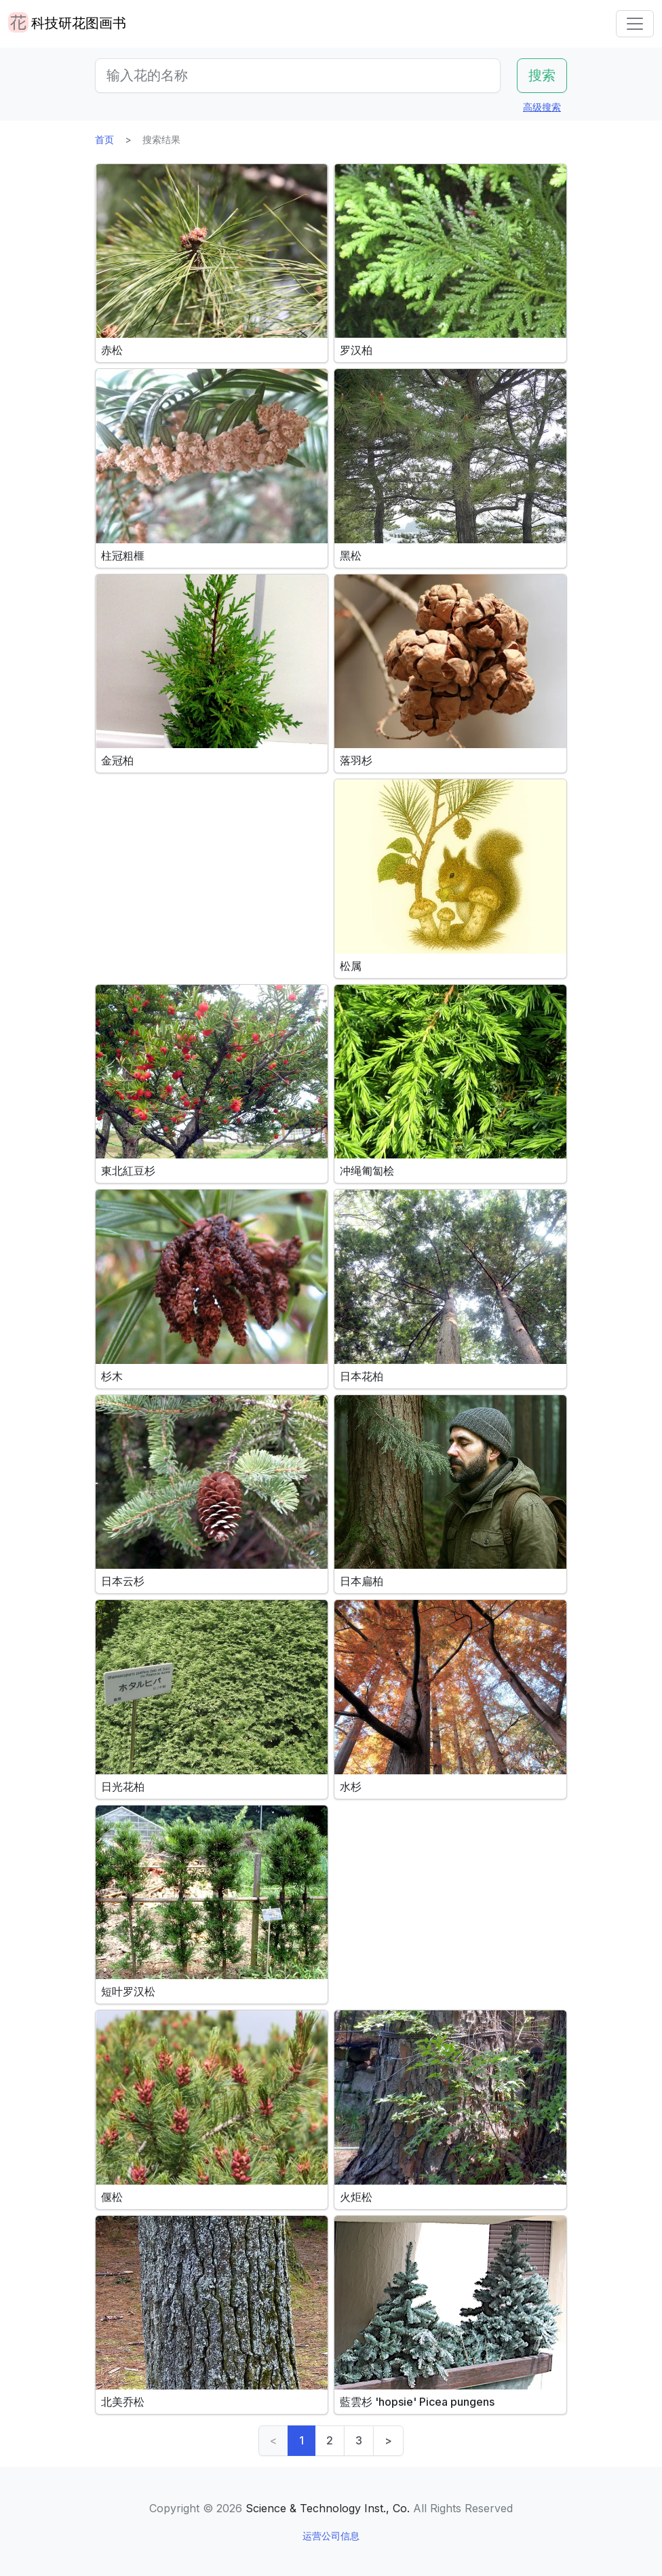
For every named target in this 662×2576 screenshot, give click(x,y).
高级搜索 (542, 107)
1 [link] (301, 2440)
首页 (104, 139)
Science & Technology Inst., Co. (328, 2508)
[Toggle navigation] (635, 23)
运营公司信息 (331, 2535)
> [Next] (388, 2440)
